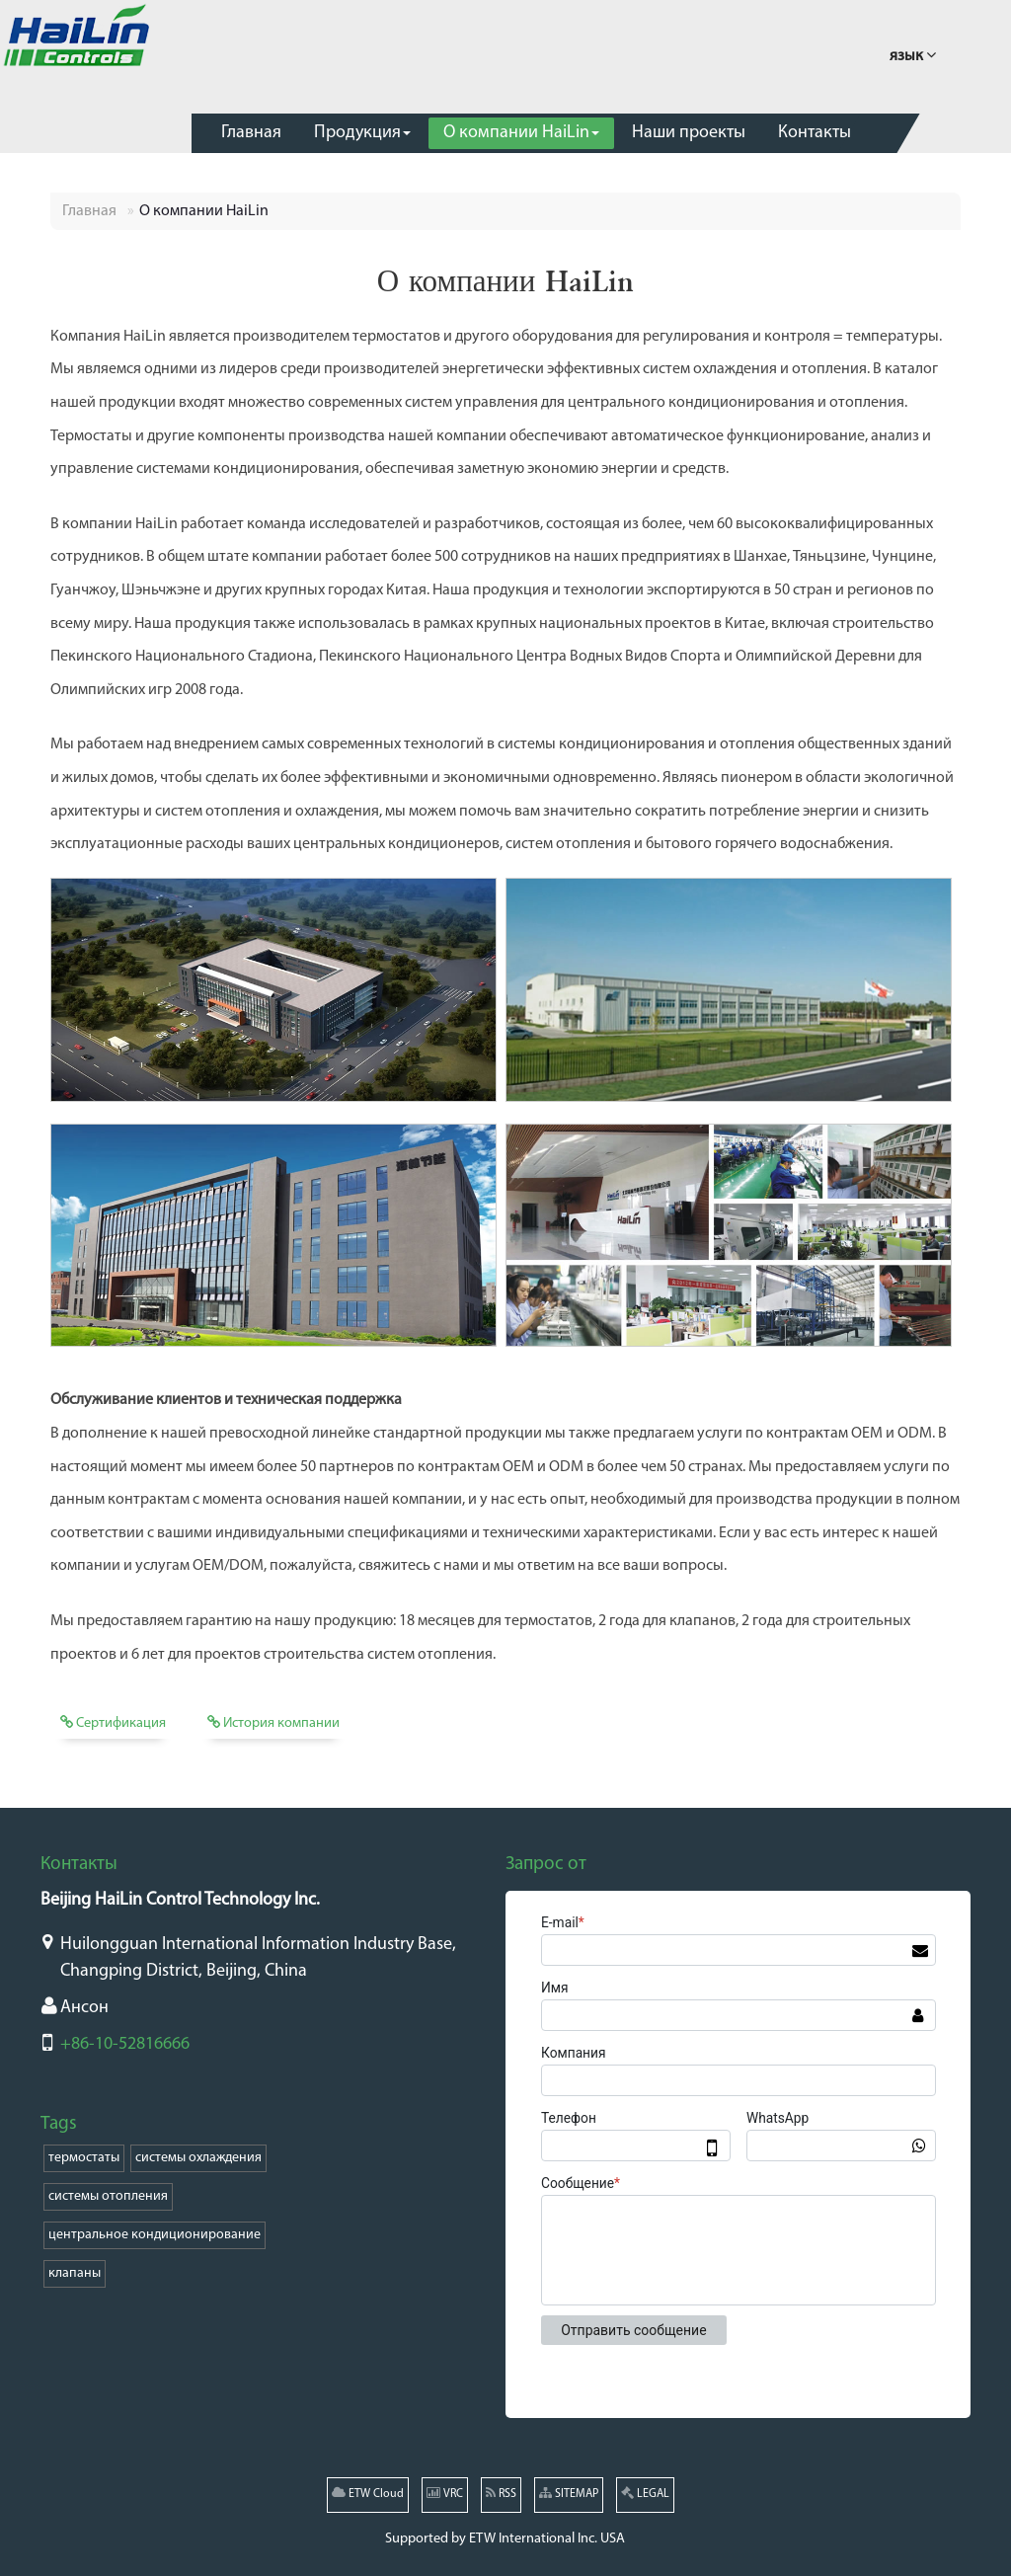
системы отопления (108, 2196)
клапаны (74, 2273)
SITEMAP (568, 2493)
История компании (273, 1723)
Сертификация (113, 1723)
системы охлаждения (198, 2157)
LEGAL (645, 2493)
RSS (501, 2493)
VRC (445, 2493)
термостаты (83, 2157)
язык (913, 53)
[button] (362, 133)
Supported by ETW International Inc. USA (505, 2539)
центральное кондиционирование (154, 2234)
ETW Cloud (368, 2493)
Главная (89, 211)
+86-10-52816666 (125, 2044)
